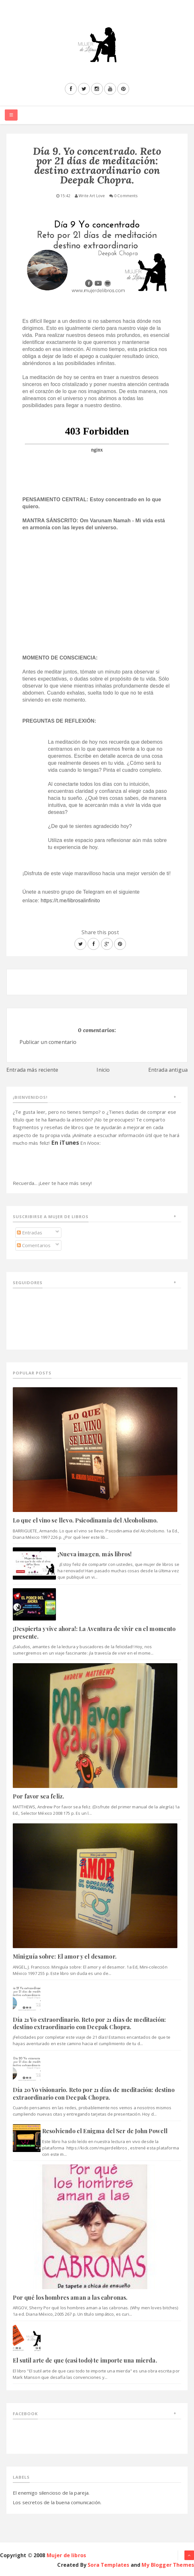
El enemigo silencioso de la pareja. (51, 2493)
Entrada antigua (168, 1069)
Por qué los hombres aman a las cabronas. (70, 2297)
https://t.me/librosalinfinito (70, 900)
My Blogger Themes (168, 2564)
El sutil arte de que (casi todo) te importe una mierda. (85, 2360)
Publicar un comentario (48, 1042)
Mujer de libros (66, 2555)
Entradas (29, 1232)
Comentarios (34, 1245)
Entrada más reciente (32, 1069)
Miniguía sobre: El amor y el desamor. (65, 1956)
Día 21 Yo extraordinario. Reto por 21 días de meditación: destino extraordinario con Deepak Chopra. (89, 2023)
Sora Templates (108, 2564)
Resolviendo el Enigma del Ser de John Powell (104, 2131)
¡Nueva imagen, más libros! (95, 1554)
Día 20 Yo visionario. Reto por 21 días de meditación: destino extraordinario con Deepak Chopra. (94, 2093)
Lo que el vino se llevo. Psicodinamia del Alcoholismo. (85, 1520)
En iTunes (65, 1142)
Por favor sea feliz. (38, 1796)
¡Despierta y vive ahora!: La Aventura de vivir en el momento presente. (94, 1632)
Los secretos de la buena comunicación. (57, 2502)
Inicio (103, 1069)
